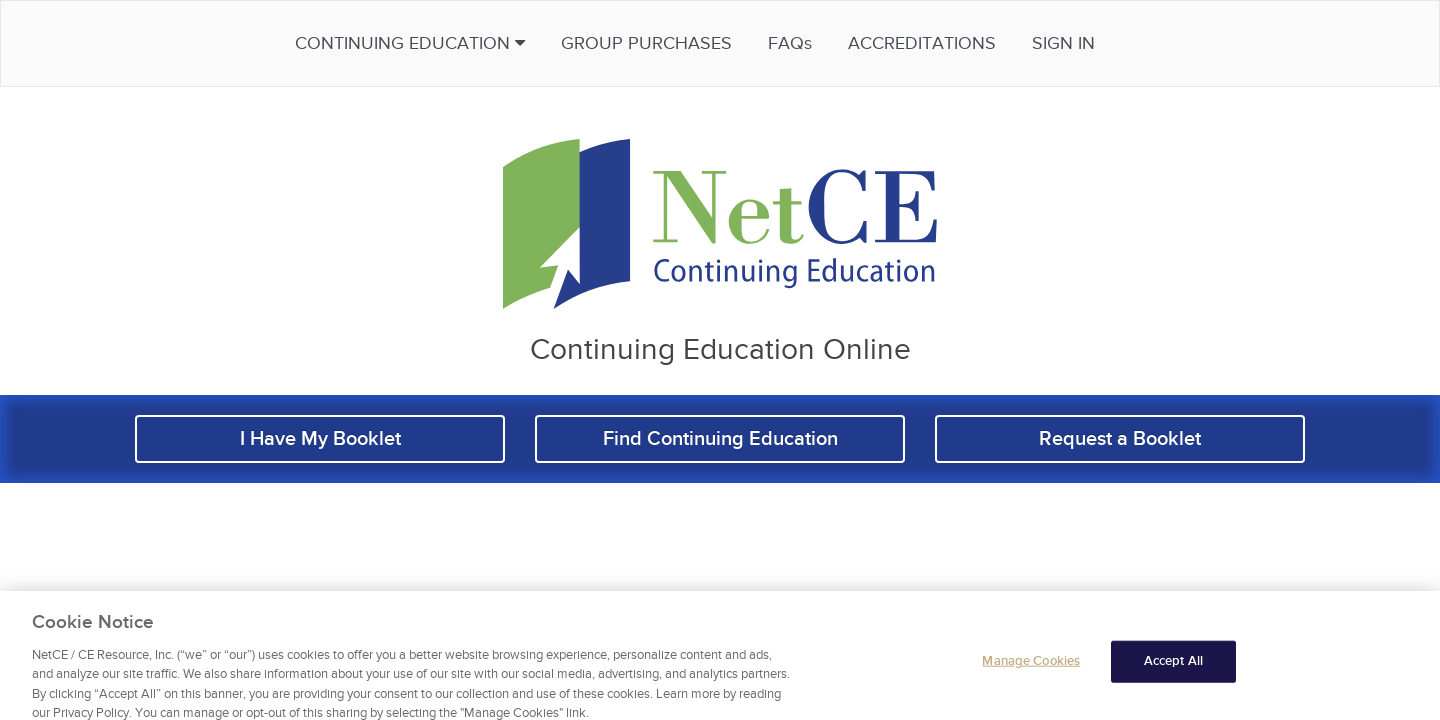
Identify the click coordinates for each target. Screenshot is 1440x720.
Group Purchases (700, 43)
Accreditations (976, 43)
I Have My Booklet (320, 439)
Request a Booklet (1120, 439)
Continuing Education (464, 43)
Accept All (1173, 672)
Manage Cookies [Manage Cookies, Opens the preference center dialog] (1031, 672)
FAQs (844, 43)
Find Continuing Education (720, 439)
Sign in (1117, 43)
